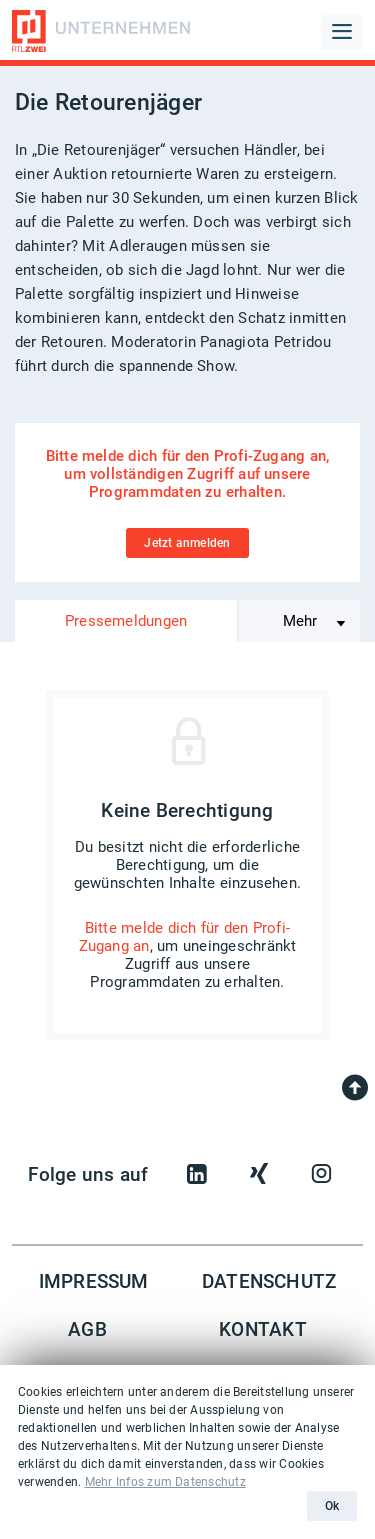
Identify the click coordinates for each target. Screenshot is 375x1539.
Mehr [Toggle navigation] (300, 621)
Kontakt (263, 1330)
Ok (332, 1506)
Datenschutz (269, 1282)
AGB (87, 1330)
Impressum (94, 1282)
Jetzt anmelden (187, 543)
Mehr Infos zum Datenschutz (165, 1482)
